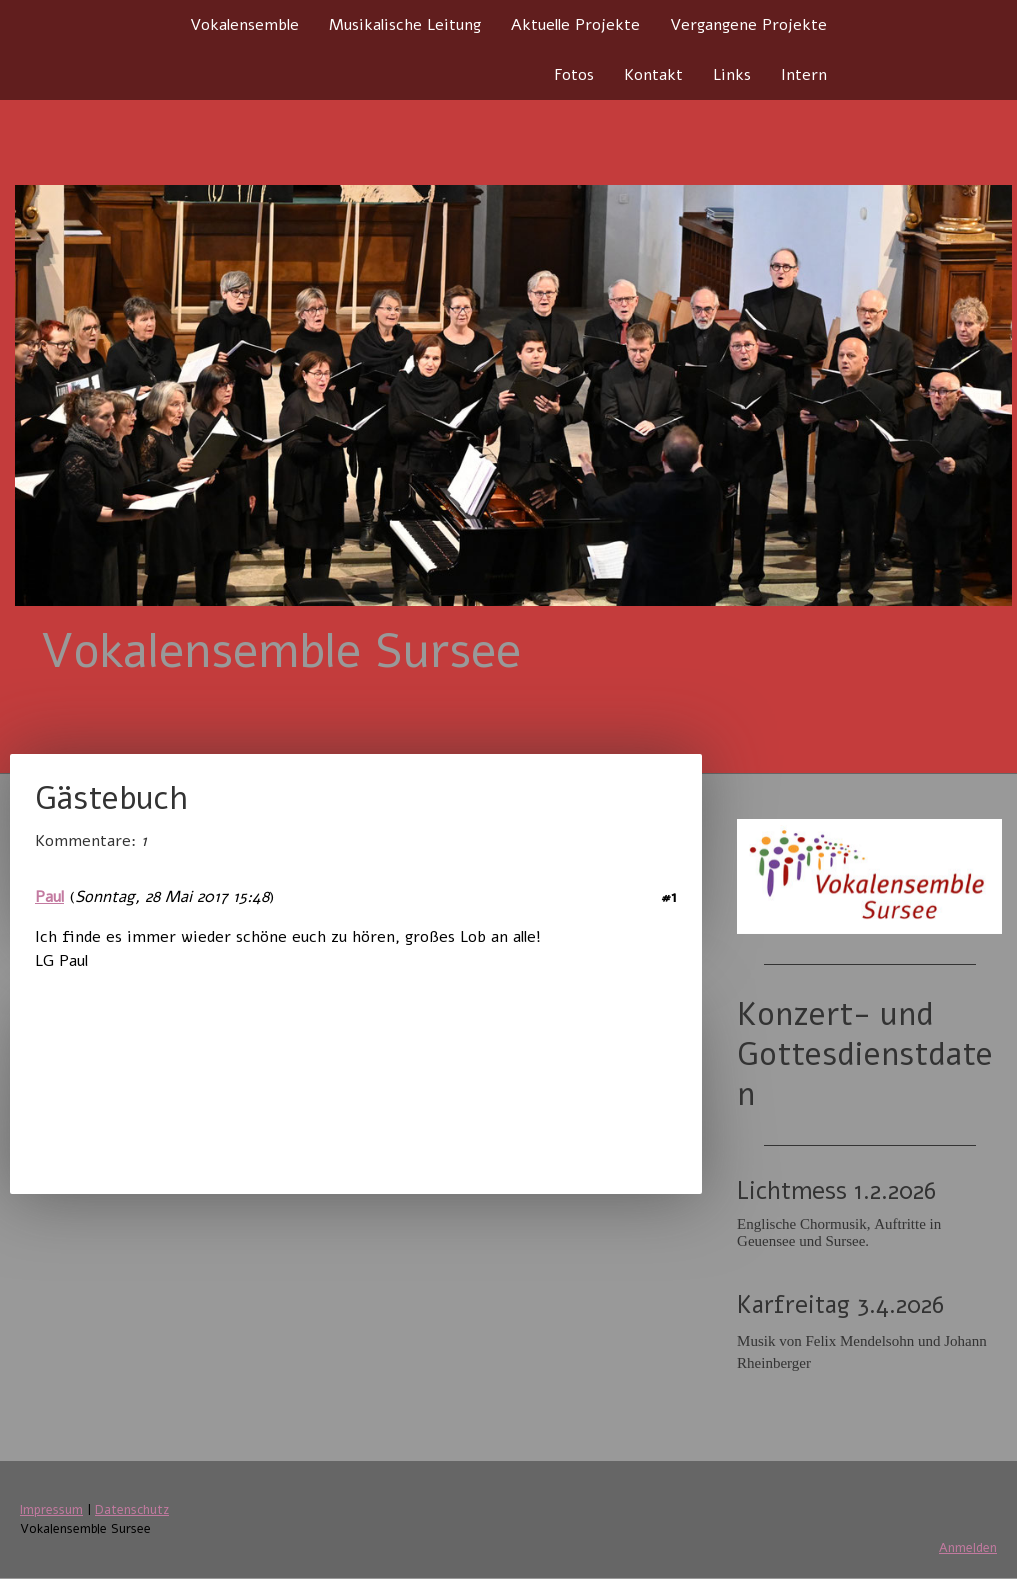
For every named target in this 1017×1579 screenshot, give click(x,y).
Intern (804, 75)
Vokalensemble (244, 25)
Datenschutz (132, 1510)
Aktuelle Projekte (575, 25)
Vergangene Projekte (748, 25)
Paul (49, 897)
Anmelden (968, 1548)
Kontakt (653, 75)
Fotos (574, 75)
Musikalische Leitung (405, 25)
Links (732, 75)
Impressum (51, 1510)
